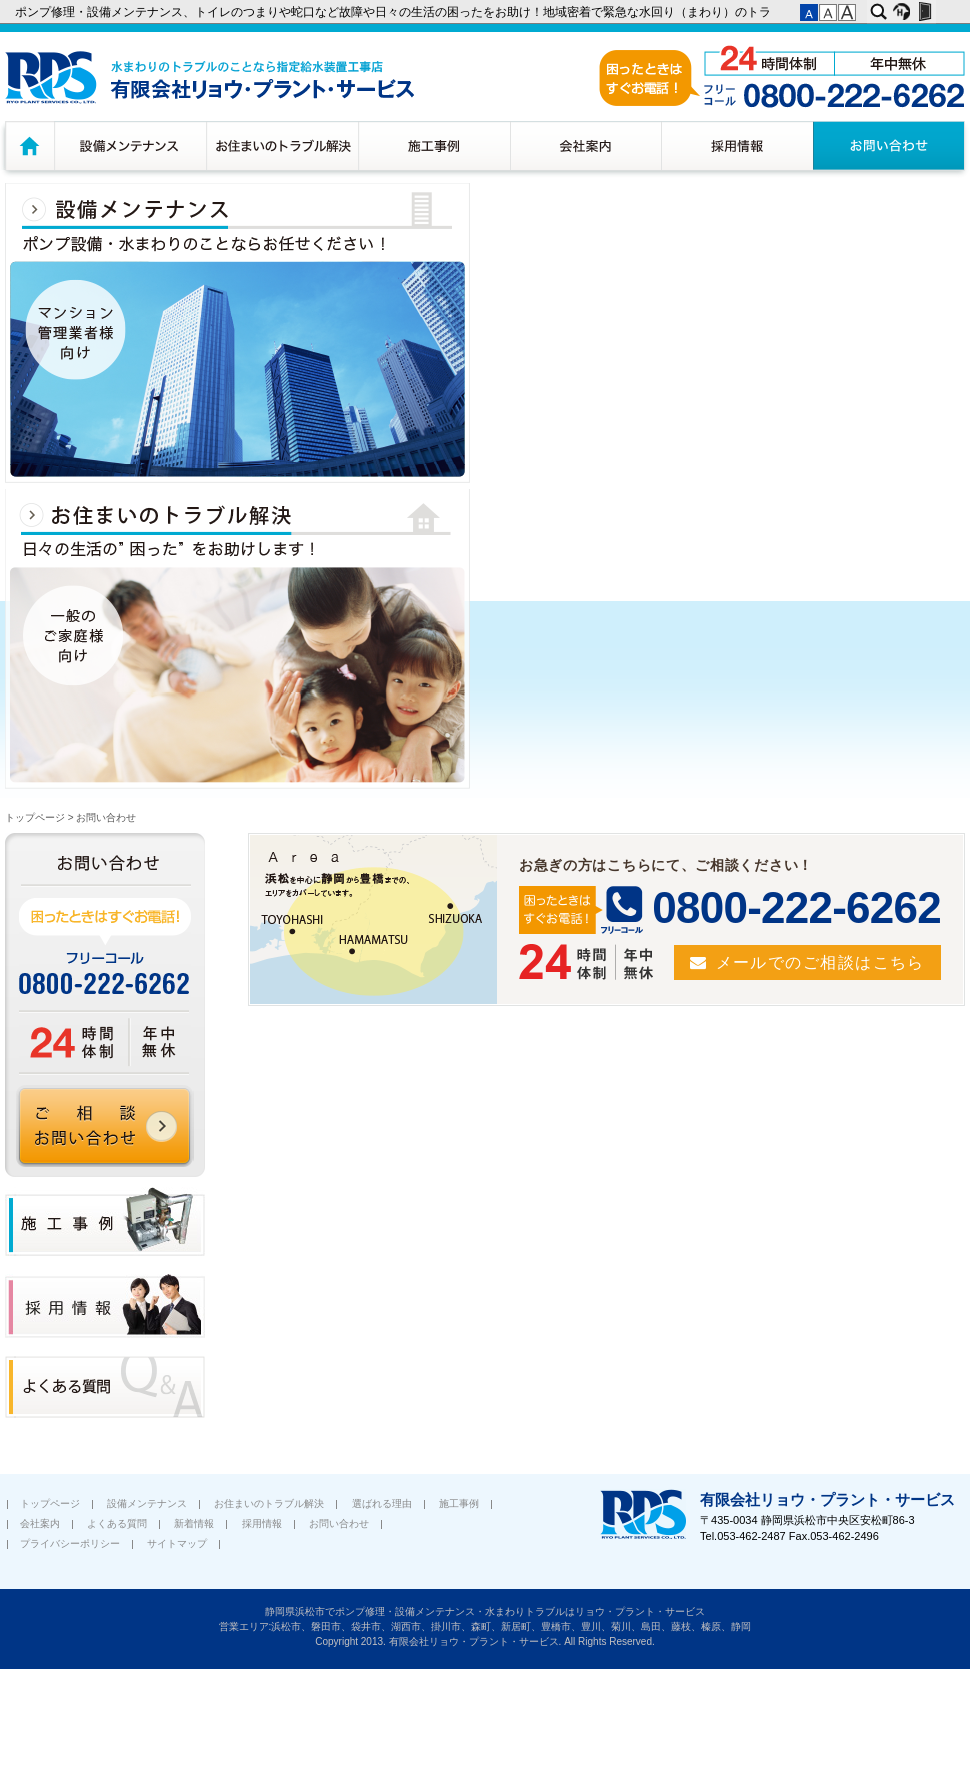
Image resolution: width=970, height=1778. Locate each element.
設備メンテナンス (130, 145)
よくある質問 (117, 1523)
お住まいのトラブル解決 (282, 145)
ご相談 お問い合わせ (105, 1126)
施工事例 (434, 145)
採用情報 (737, 145)
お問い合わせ (891, 145)
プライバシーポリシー (70, 1543)
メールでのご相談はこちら (820, 962)
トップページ (27, 145)
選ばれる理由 (382, 1503)
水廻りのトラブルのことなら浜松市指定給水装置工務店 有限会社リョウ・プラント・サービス (209, 77)
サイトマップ (177, 1543)
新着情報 (194, 1523)
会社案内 (585, 145)
